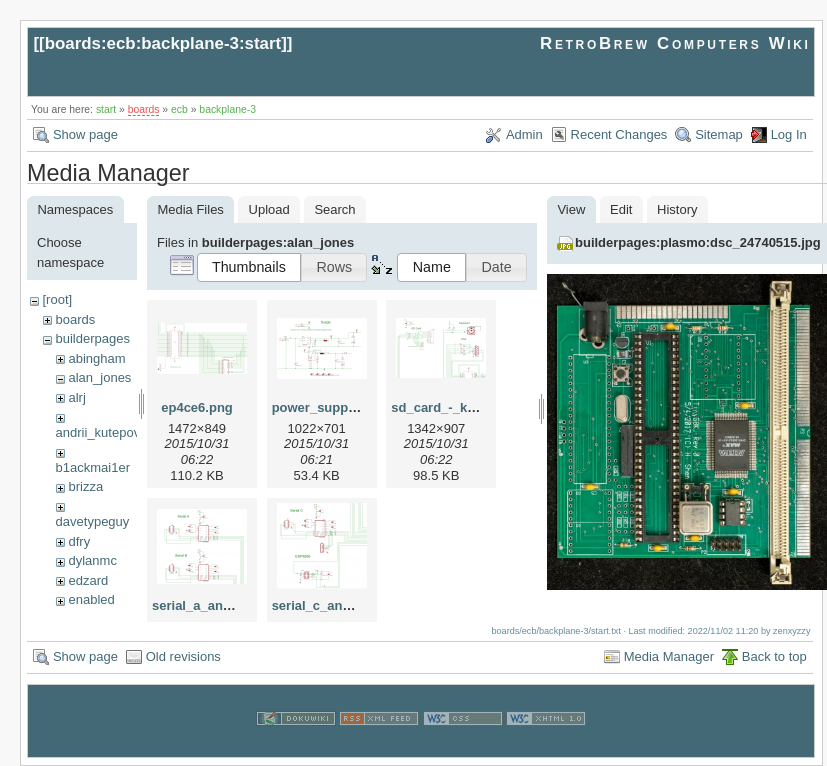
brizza (85, 486)
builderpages (92, 338)
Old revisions (183, 656)
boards (144, 109)
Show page (85, 134)
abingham (96, 358)
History (677, 209)
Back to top (774, 656)
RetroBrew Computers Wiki (675, 43)
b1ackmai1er (93, 467)
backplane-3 (227, 109)
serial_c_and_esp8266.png (354, 605)
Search (334, 209)
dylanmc (92, 560)
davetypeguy (93, 521)
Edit (621, 209)
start (106, 109)
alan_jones (99, 377)
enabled (91, 599)
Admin (524, 134)
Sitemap (719, 134)
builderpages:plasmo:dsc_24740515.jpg (698, 242)
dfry (79, 541)
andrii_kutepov (98, 432)
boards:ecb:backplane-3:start (163, 43)
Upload (269, 209)
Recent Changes (619, 134)
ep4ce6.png (197, 407)
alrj (76, 397)
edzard (88, 580)
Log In (789, 134)
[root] (57, 299)
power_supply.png (329, 407)
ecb (179, 109)
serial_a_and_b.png (212, 605)
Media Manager (669, 656)
